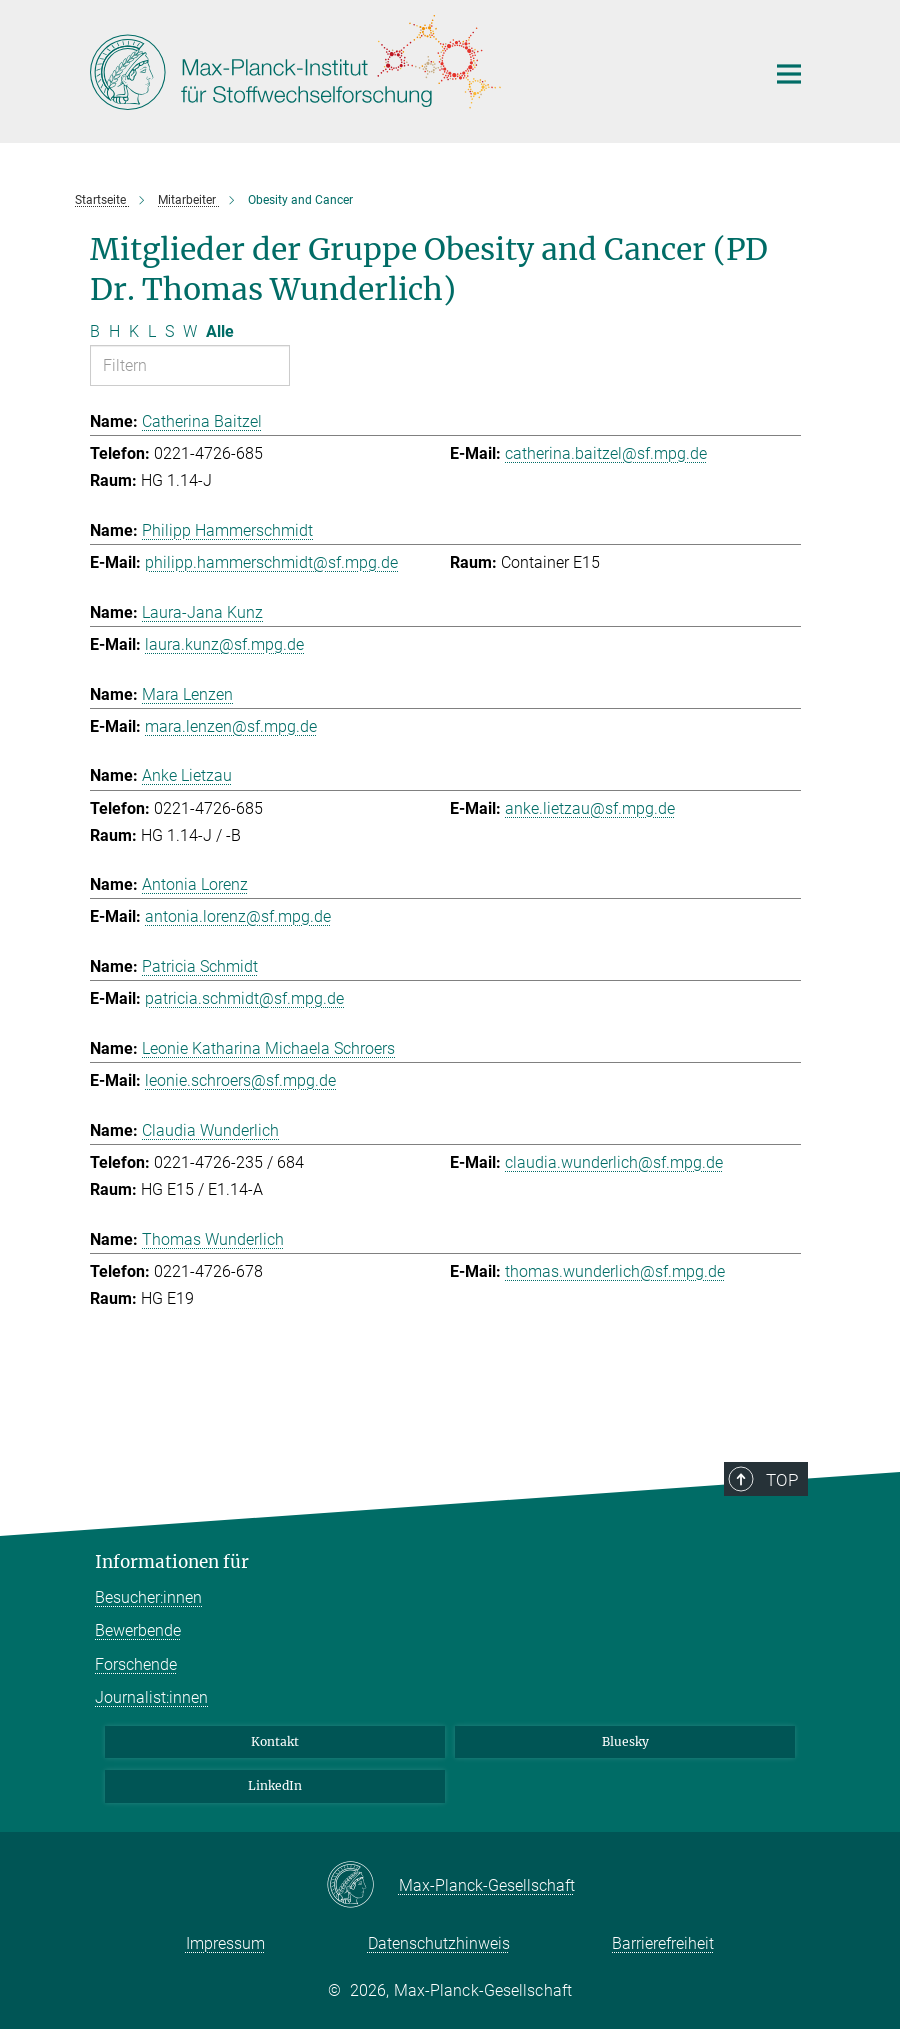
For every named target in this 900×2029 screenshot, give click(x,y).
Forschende (136, 1664)
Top (783, 1480)
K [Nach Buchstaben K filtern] (134, 331)
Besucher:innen (148, 1597)
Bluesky (625, 1741)
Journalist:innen (151, 1697)
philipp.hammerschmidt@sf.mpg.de (271, 562)
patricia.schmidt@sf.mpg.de (244, 998)
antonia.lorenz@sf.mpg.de (238, 916)
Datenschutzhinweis (439, 1943)
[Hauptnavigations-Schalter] (789, 74)
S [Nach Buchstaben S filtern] (169, 331)
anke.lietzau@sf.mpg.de (590, 808)
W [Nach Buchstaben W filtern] (190, 331)
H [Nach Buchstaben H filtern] (114, 331)
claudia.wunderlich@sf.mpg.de (614, 1162)
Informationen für (172, 1562)
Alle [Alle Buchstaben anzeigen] (220, 331)
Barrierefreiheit (663, 1943)
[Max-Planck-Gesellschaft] (362, 1886)
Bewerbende (138, 1630)
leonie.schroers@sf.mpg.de (240, 1080)
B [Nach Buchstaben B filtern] (95, 331)
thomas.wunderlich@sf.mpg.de (615, 1271)
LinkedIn (275, 1785)
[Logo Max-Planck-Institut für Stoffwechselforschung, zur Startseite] (415, 69)
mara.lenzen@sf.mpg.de (231, 726)
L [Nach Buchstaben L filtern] (152, 331)
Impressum (225, 1943)
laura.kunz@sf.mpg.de (224, 644)
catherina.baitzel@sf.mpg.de (606, 453)
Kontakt (275, 1741)
